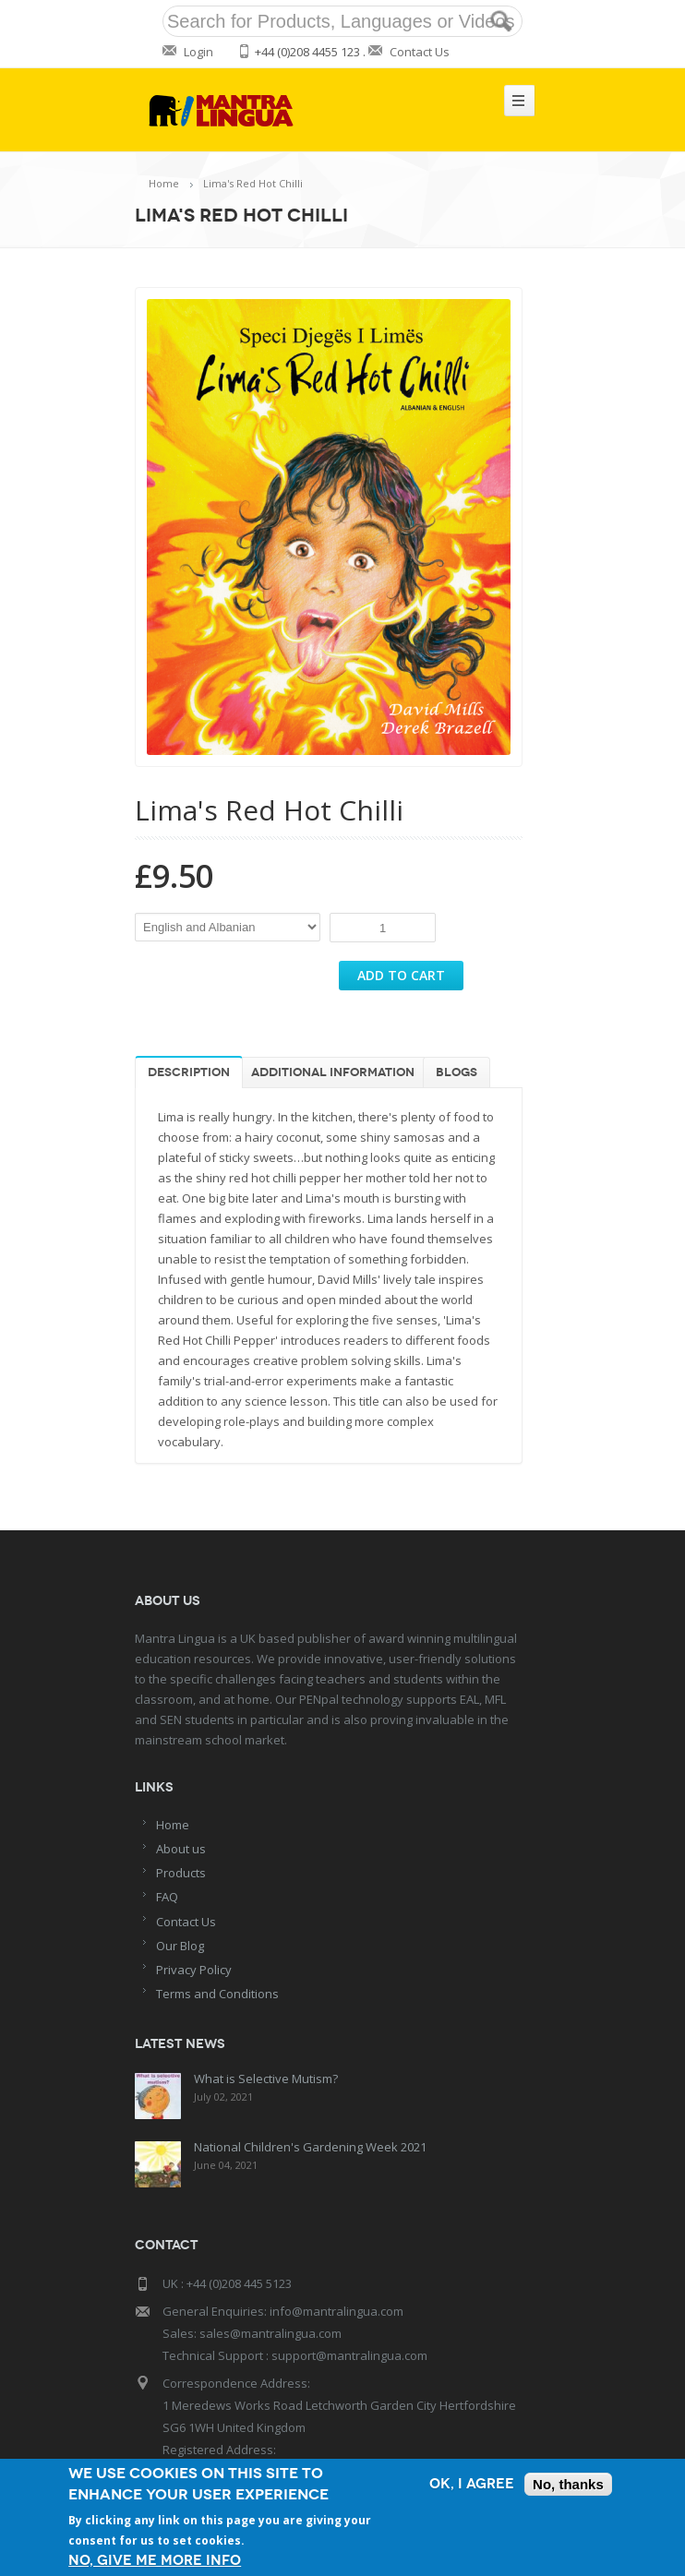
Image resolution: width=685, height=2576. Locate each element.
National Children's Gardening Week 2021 (310, 2147)
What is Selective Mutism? (266, 2078)
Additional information (333, 1072)
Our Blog (180, 1945)
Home (164, 183)
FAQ (167, 1896)
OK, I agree (471, 2484)
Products (181, 1872)
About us (181, 1848)
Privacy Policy (194, 1969)
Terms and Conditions (217, 1993)
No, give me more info (154, 2561)
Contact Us (420, 51)
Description (189, 1072)
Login (198, 51)
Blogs (456, 1072)
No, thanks (568, 2484)
